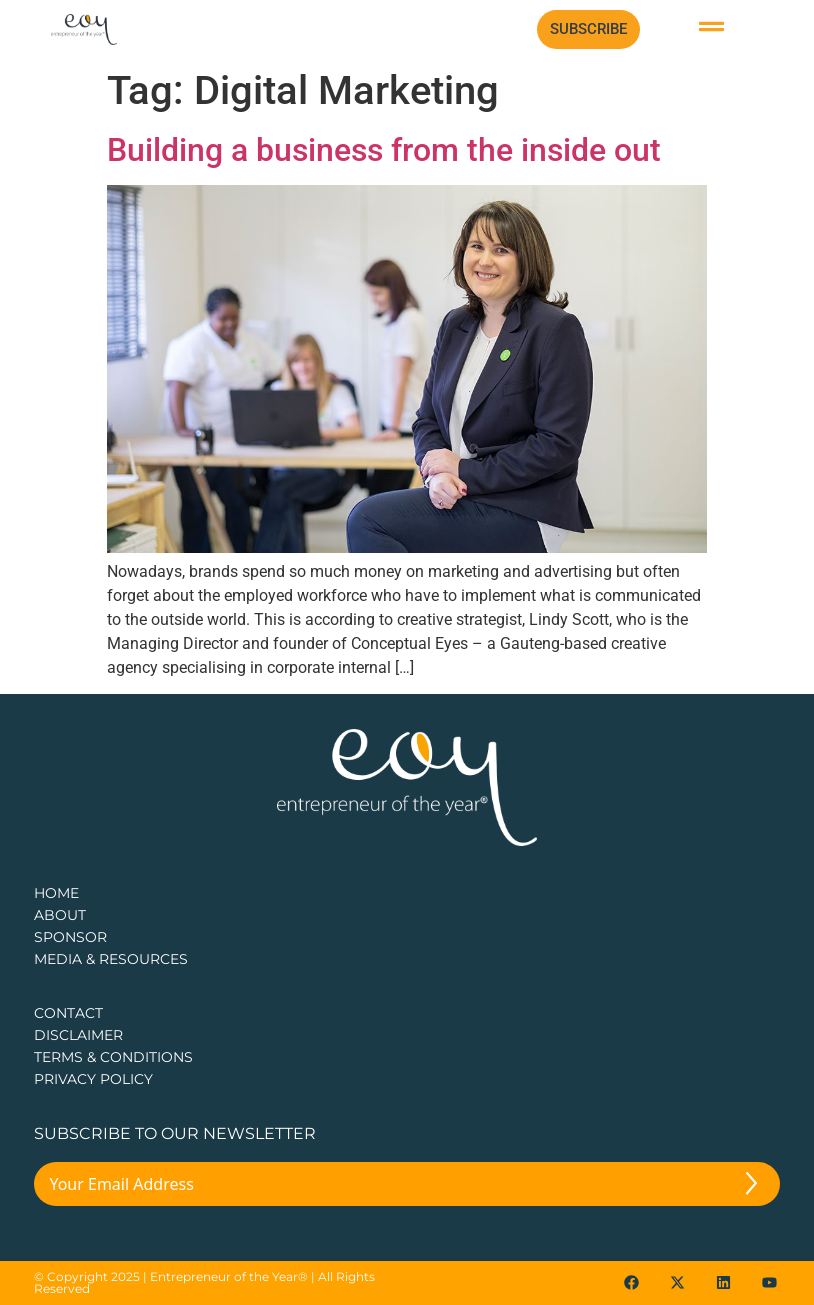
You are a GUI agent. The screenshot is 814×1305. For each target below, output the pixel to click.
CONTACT (68, 1013)
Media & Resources (111, 959)
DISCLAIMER (78, 1035)
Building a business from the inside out (384, 150)
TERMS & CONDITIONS (113, 1057)
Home (56, 893)
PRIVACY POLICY (93, 1079)
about (60, 915)
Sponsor (70, 937)
